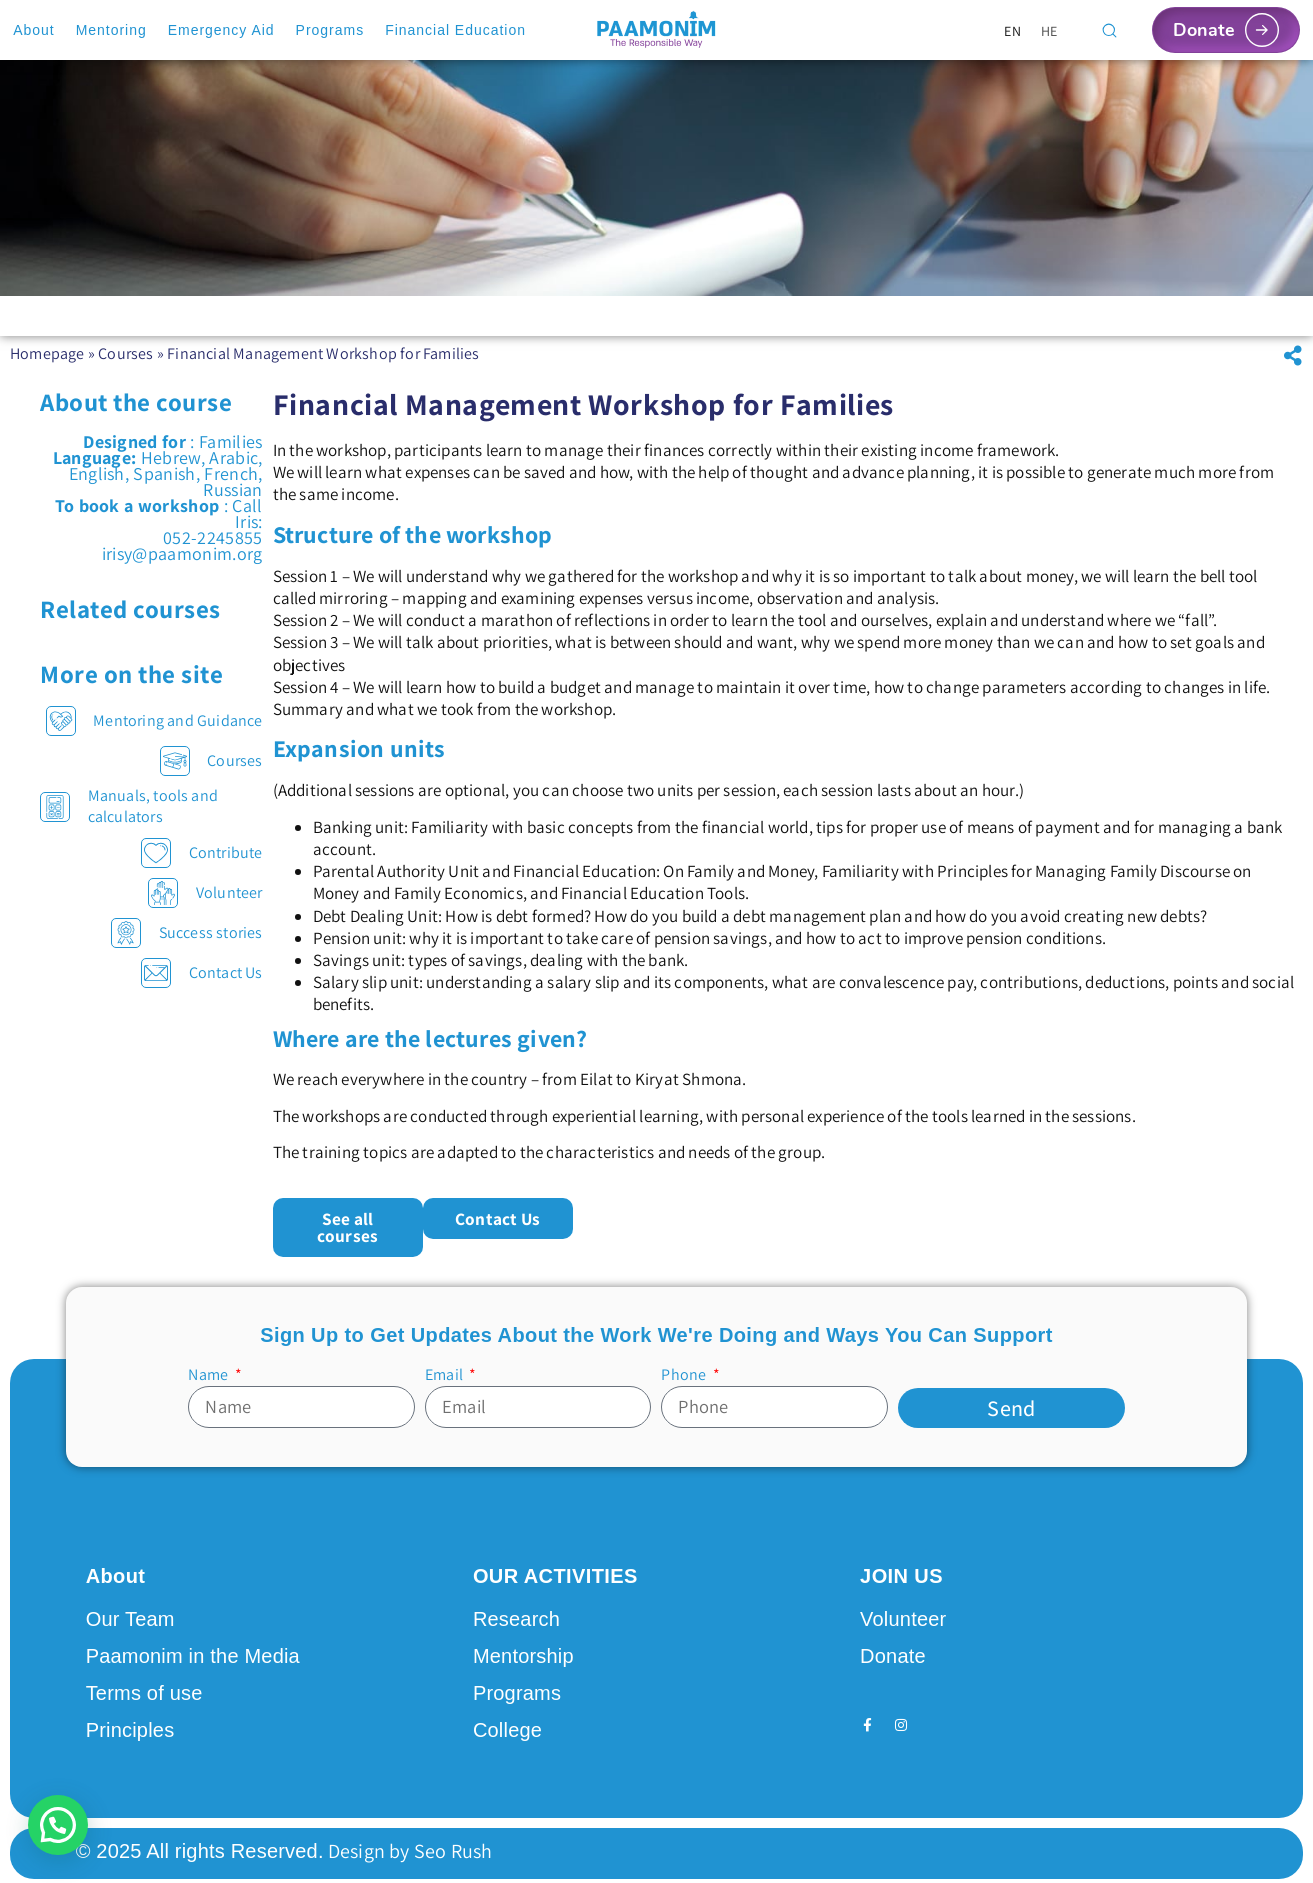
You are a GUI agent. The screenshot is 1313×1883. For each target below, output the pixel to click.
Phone (685, 1371)
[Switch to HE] (1049, 30)
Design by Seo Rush (408, 1846)
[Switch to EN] (1012, 30)
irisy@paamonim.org (182, 567)
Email (445, 1371)
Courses (125, 367)
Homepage (47, 367)
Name (209, 1371)
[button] (1293, 370)
